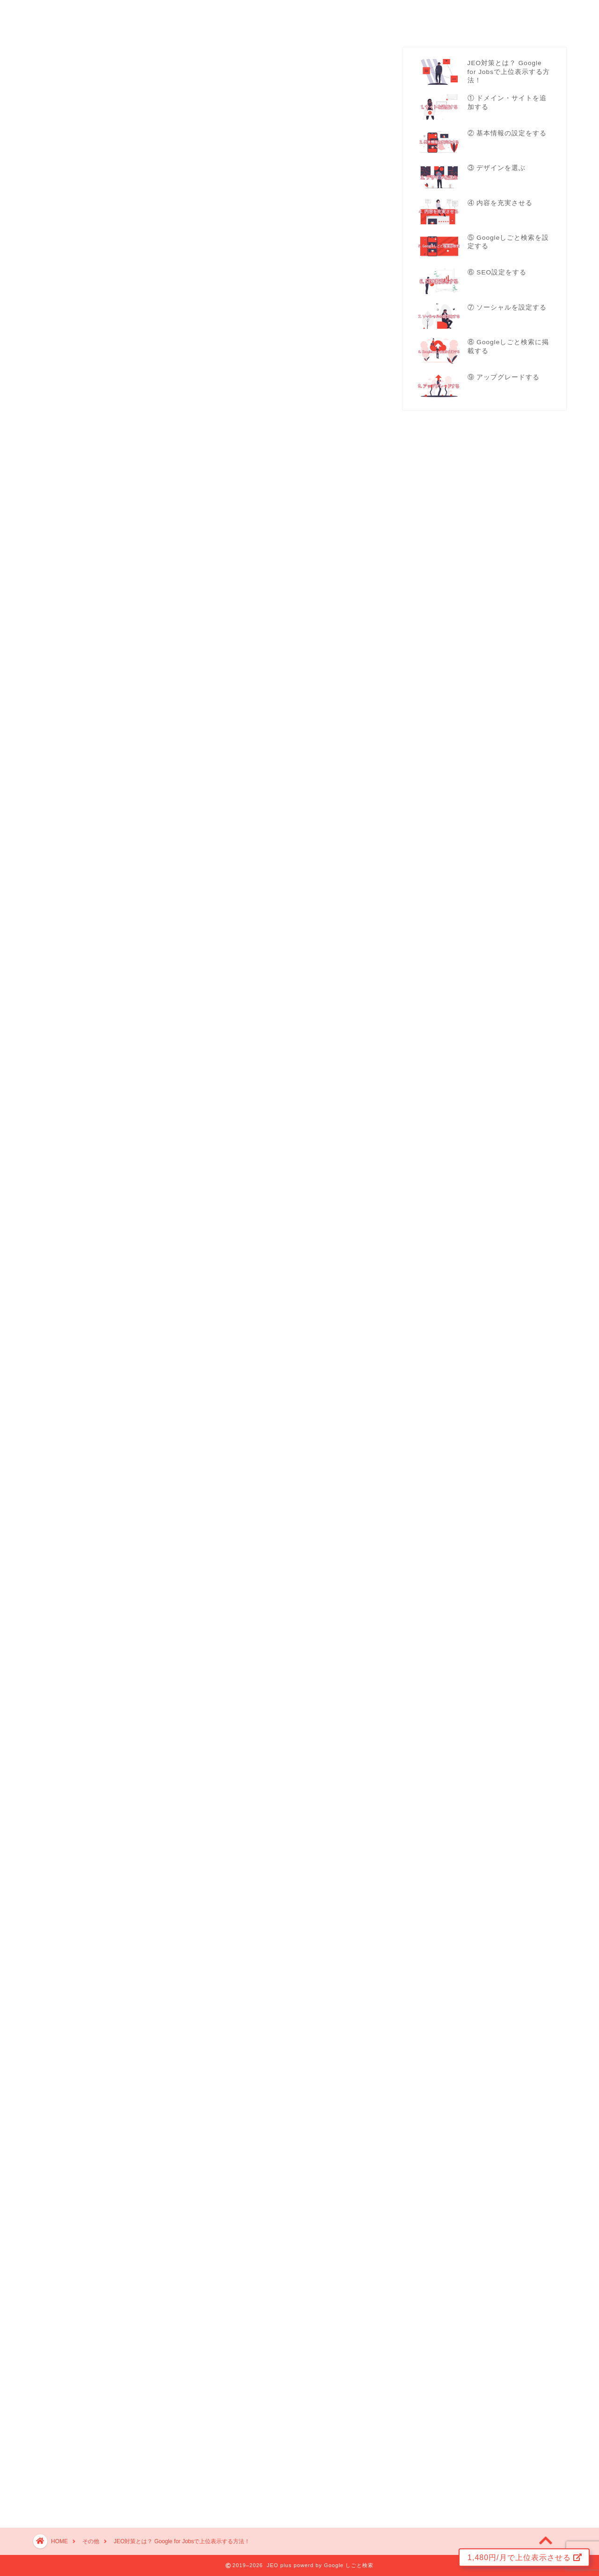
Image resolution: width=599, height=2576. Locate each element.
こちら (213, 719)
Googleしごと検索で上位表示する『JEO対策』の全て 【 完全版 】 (205, 2263)
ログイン (558, 17)
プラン (411, 18)
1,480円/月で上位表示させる (525, 2557)
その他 (510, 18)
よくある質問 (458, 18)
